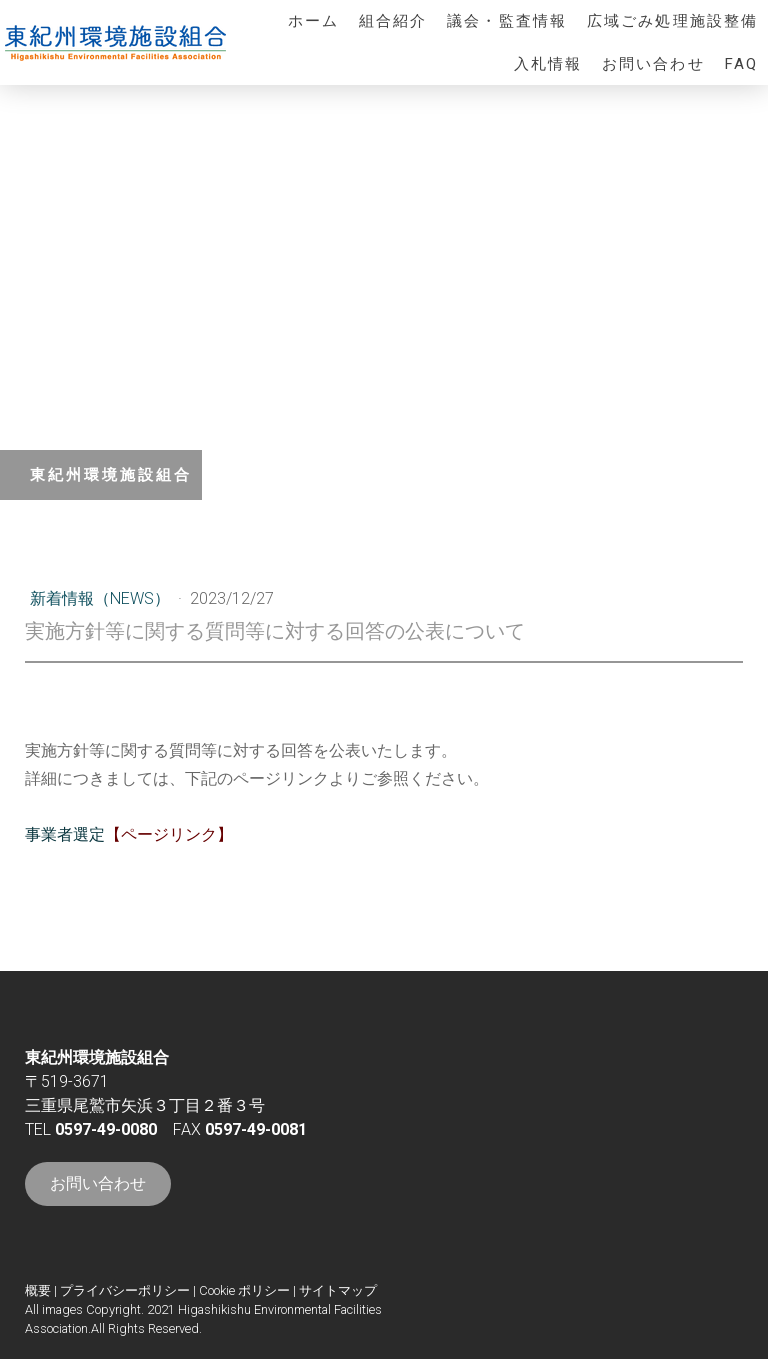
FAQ (741, 64)
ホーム (313, 21)
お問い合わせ (653, 64)
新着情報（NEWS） (102, 598)
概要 (38, 1290)
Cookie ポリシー (244, 1290)
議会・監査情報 (507, 21)
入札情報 (548, 64)
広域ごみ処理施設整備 (672, 21)
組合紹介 (393, 21)
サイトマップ (338, 1290)
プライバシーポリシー (125, 1290)
